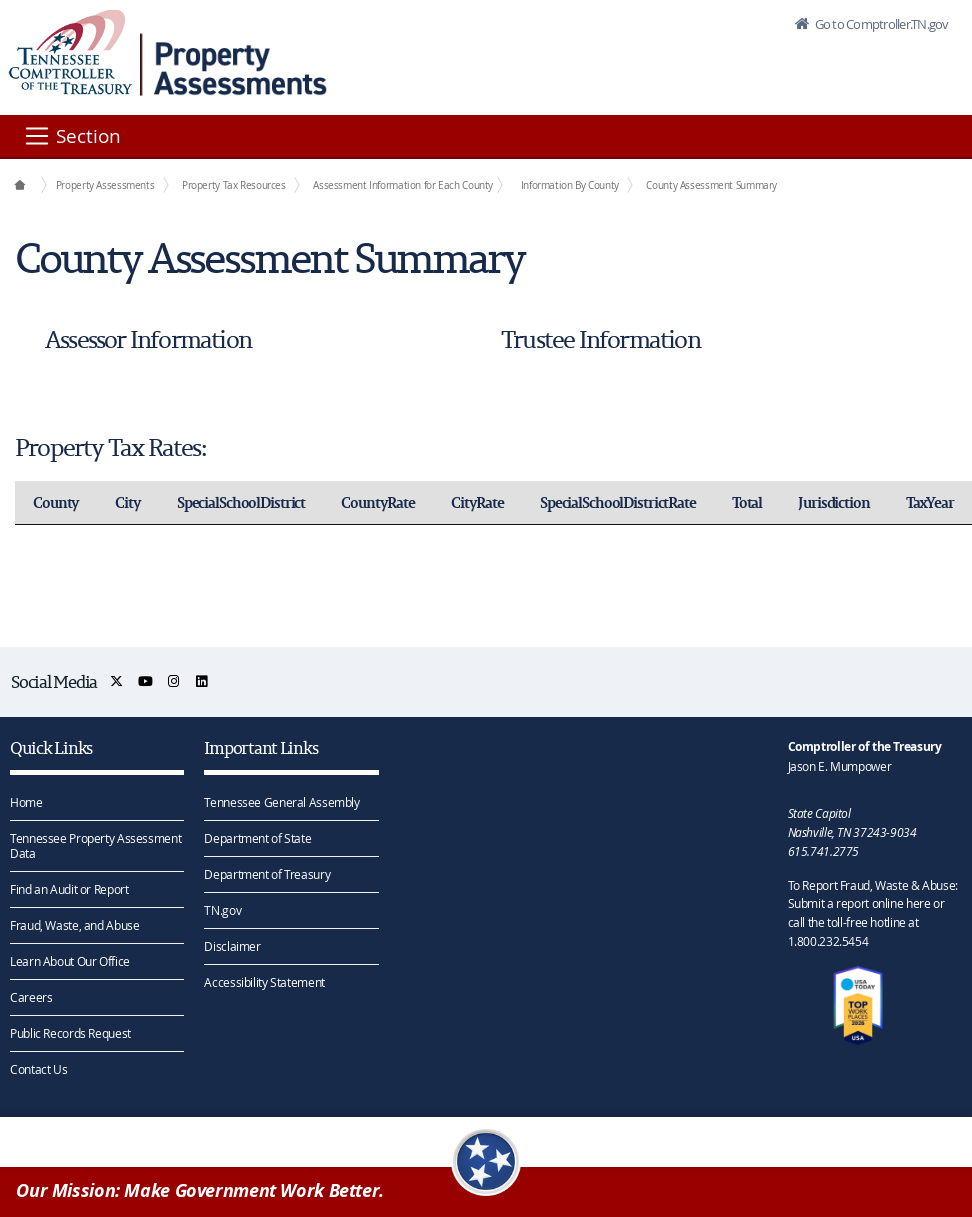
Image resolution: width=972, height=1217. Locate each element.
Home (26, 801)
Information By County (570, 185)
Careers (31, 996)
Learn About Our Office (70, 960)
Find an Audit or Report (69, 888)
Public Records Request (70, 1032)
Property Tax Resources (234, 185)
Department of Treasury (267, 873)
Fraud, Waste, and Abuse (74, 924)
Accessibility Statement (264, 981)
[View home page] (70, 52)
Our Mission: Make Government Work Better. (200, 1190)
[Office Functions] (19, 185)
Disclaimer (232, 945)
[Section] (71, 136)
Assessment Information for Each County (403, 185)
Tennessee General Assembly (281, 801)
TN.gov (222, 909)
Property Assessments (105, 185)
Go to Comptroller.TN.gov (880, 24)
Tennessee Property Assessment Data (95, 844)
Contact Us (38, 1068)
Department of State (257, 837)
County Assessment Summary (711, 185)
